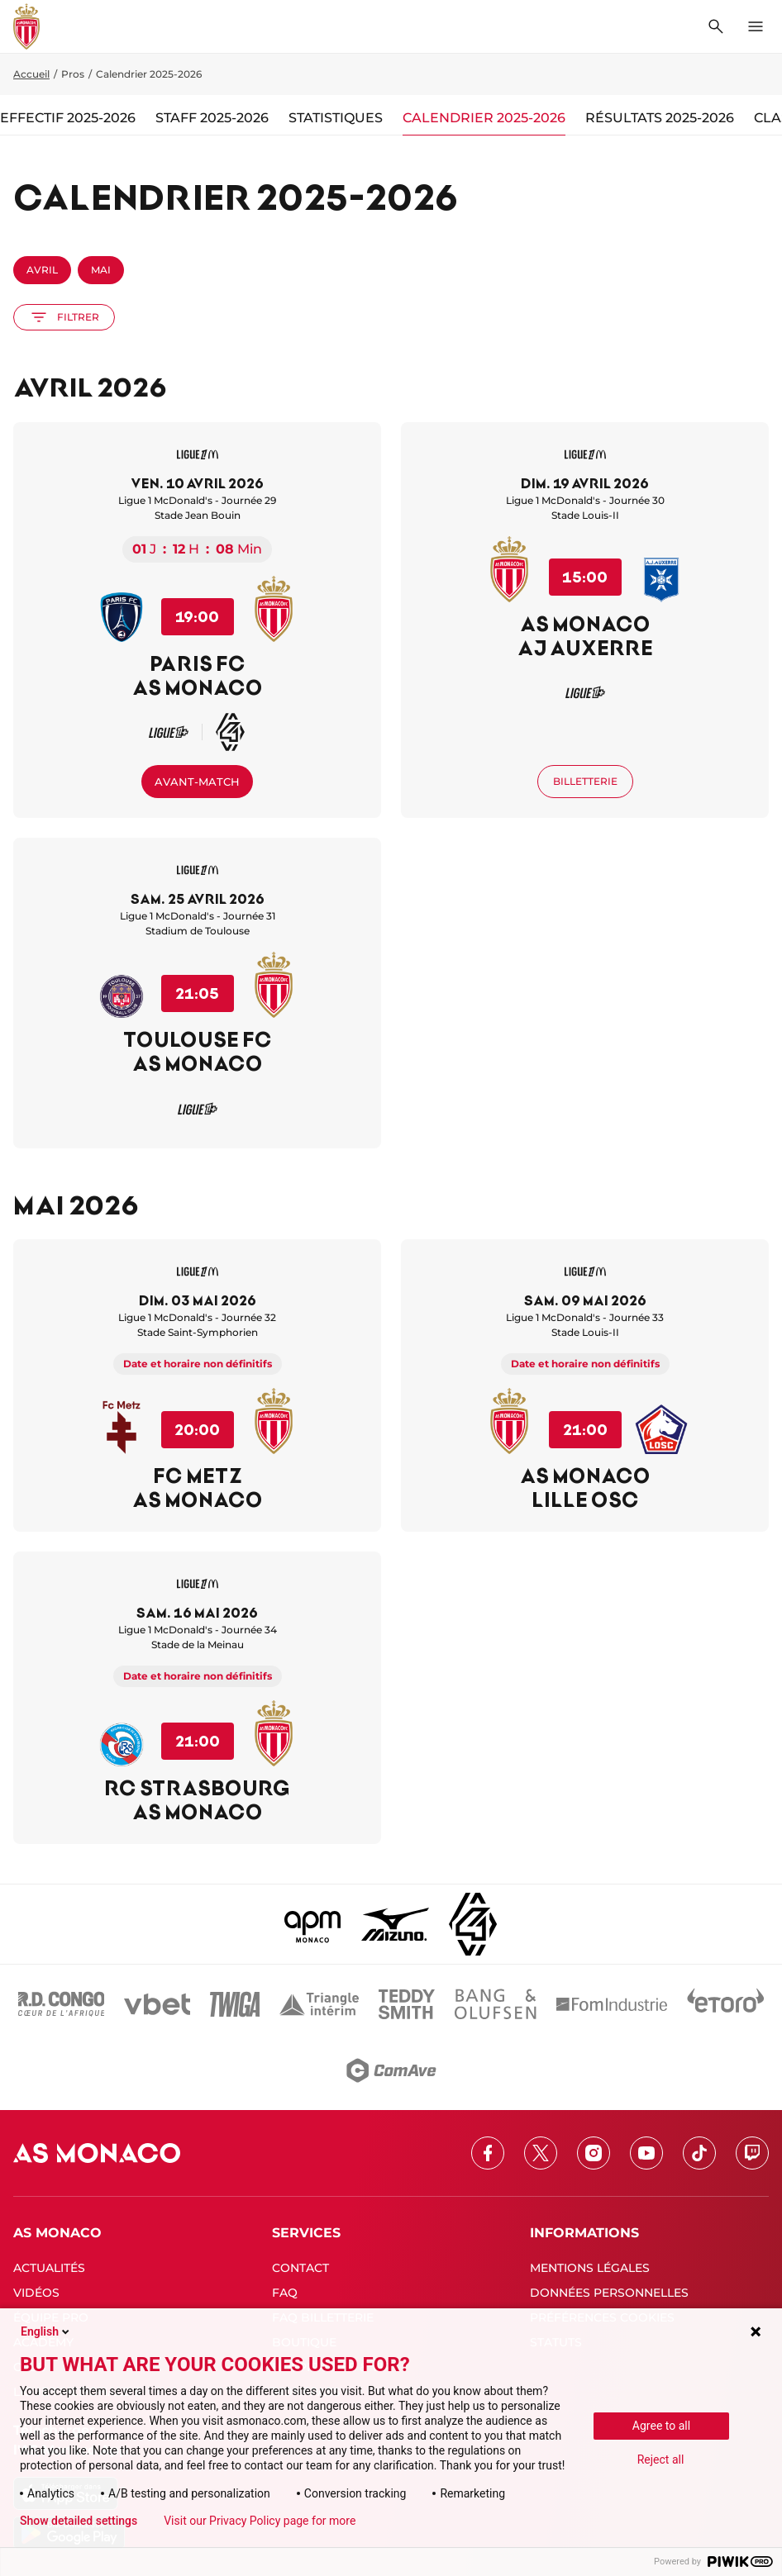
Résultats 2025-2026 (659, 118)
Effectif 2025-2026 (68, 118)
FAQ (285, 2292)
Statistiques (335, 118)
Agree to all (661, 2425)
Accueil (31, 74)
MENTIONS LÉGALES (590, 2267)
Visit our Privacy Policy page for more (259, 2520)
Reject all (660, 2459)
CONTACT (300, 2267)
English (46, 2331)
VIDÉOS (36, 2292)
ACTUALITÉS (49, 2267)
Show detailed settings (78, 2520)
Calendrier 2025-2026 (484, 118)
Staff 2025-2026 (212, 118)
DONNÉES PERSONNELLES (609, 2292)
